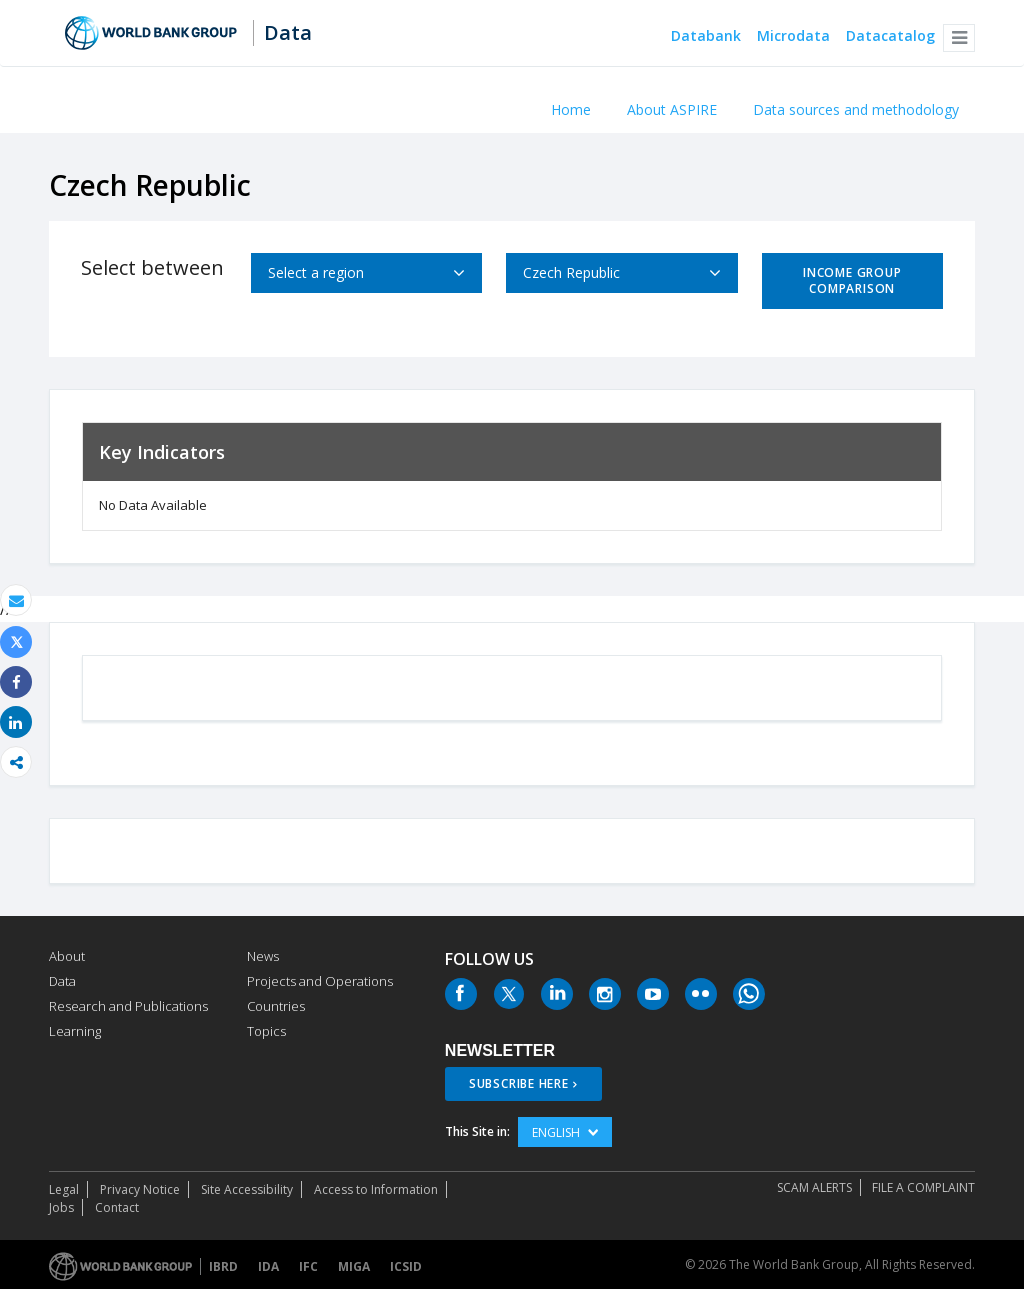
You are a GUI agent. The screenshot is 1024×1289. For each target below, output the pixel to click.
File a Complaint (923, 1187)
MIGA (354, 1266)
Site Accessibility (247, 1189)
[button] (959, 38)
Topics (266, 1031)
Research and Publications (128, 1006)
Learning (75, 1031)
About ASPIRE (672, 109)
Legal (64, 1189)
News (263, 956)
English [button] (565, 1132)
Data (288, 33)
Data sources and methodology (856, 109)
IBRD (223, 1266)
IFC (308, 1266)
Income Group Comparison (852, 280)
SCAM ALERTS (814, 1187)
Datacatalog (890, 36)
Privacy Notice (140, 1189)
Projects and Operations (320, 981)
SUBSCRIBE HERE (519, 1083)
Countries (276, 1006)
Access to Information (376, 1189)
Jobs (61, 1207)
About (67, 956)
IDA (268, 1266)
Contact (117, 1207)
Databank (706, 36)
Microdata (793, 36)
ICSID (406, 1266)
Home (571, 109)
